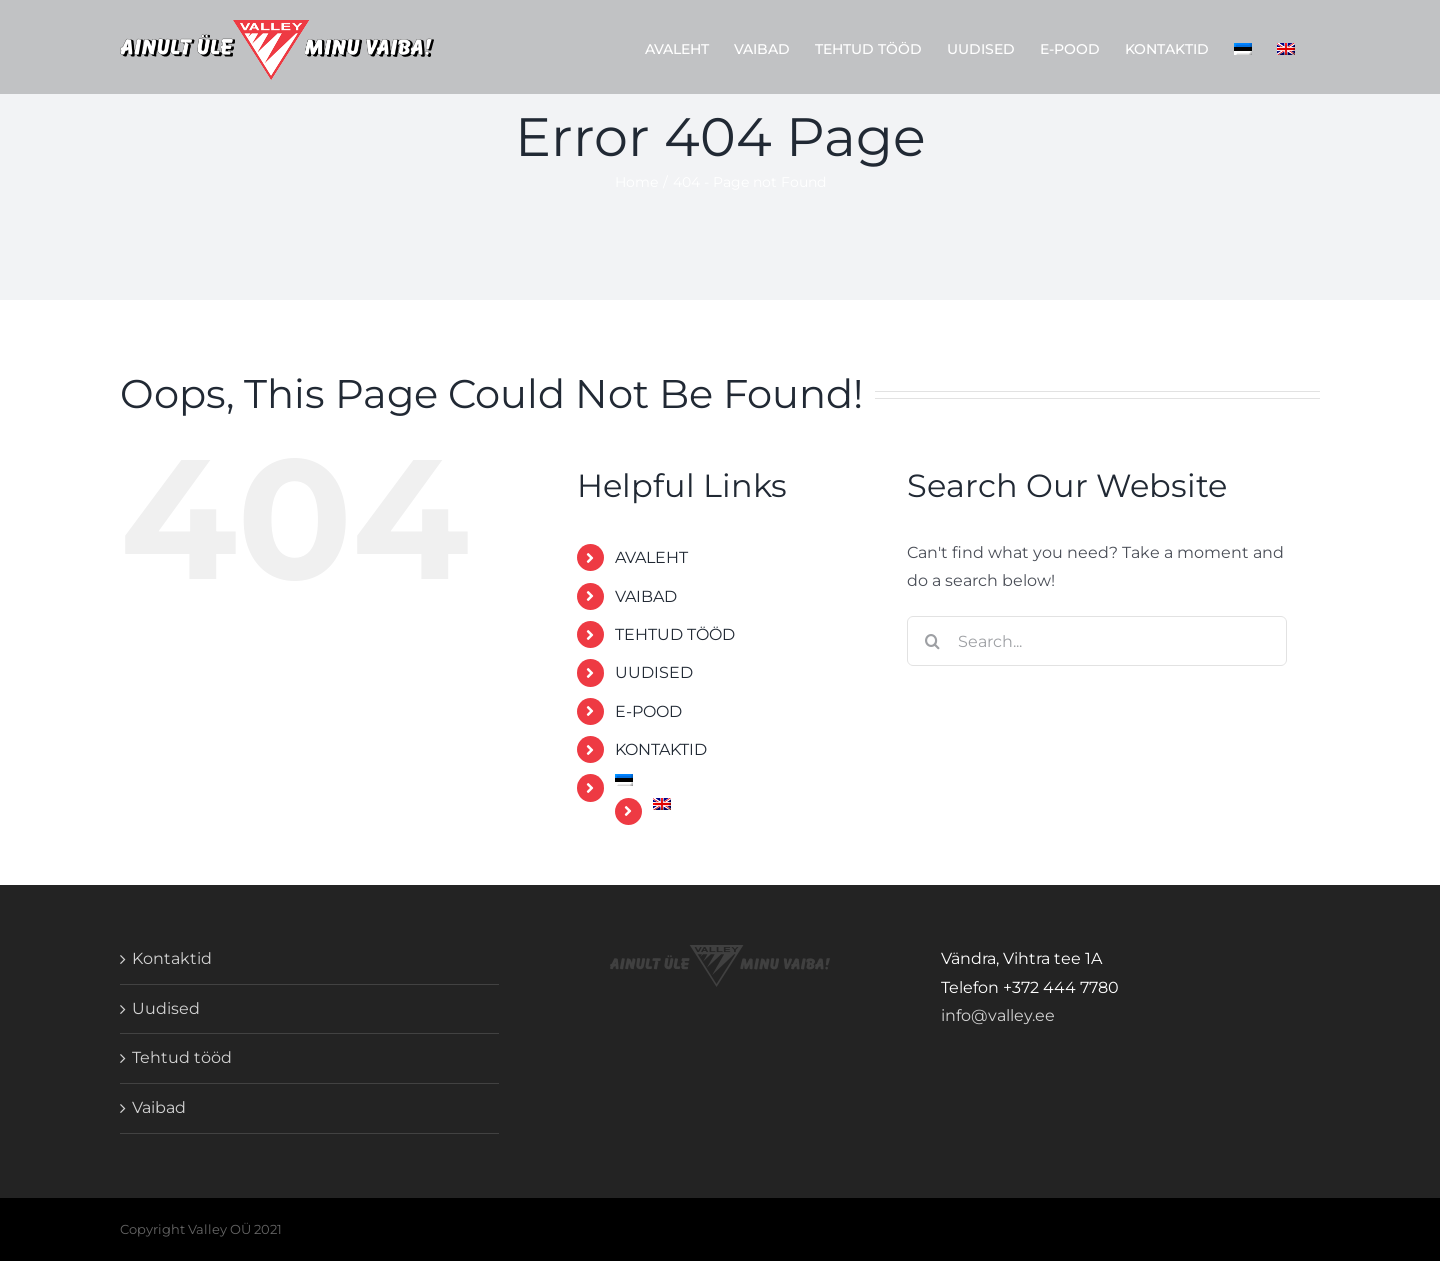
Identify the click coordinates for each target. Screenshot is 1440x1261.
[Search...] (1097, 641)
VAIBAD (646, 596)
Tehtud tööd (182, 1057)
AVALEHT (651, 557)
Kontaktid (172, 958)
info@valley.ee (998, 1015)
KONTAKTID (661, 749)
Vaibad (159, 1107)
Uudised (166, 1008)
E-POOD (648, 711)
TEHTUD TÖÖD (675, 634)
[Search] (932, 641)
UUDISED (654, 672)
